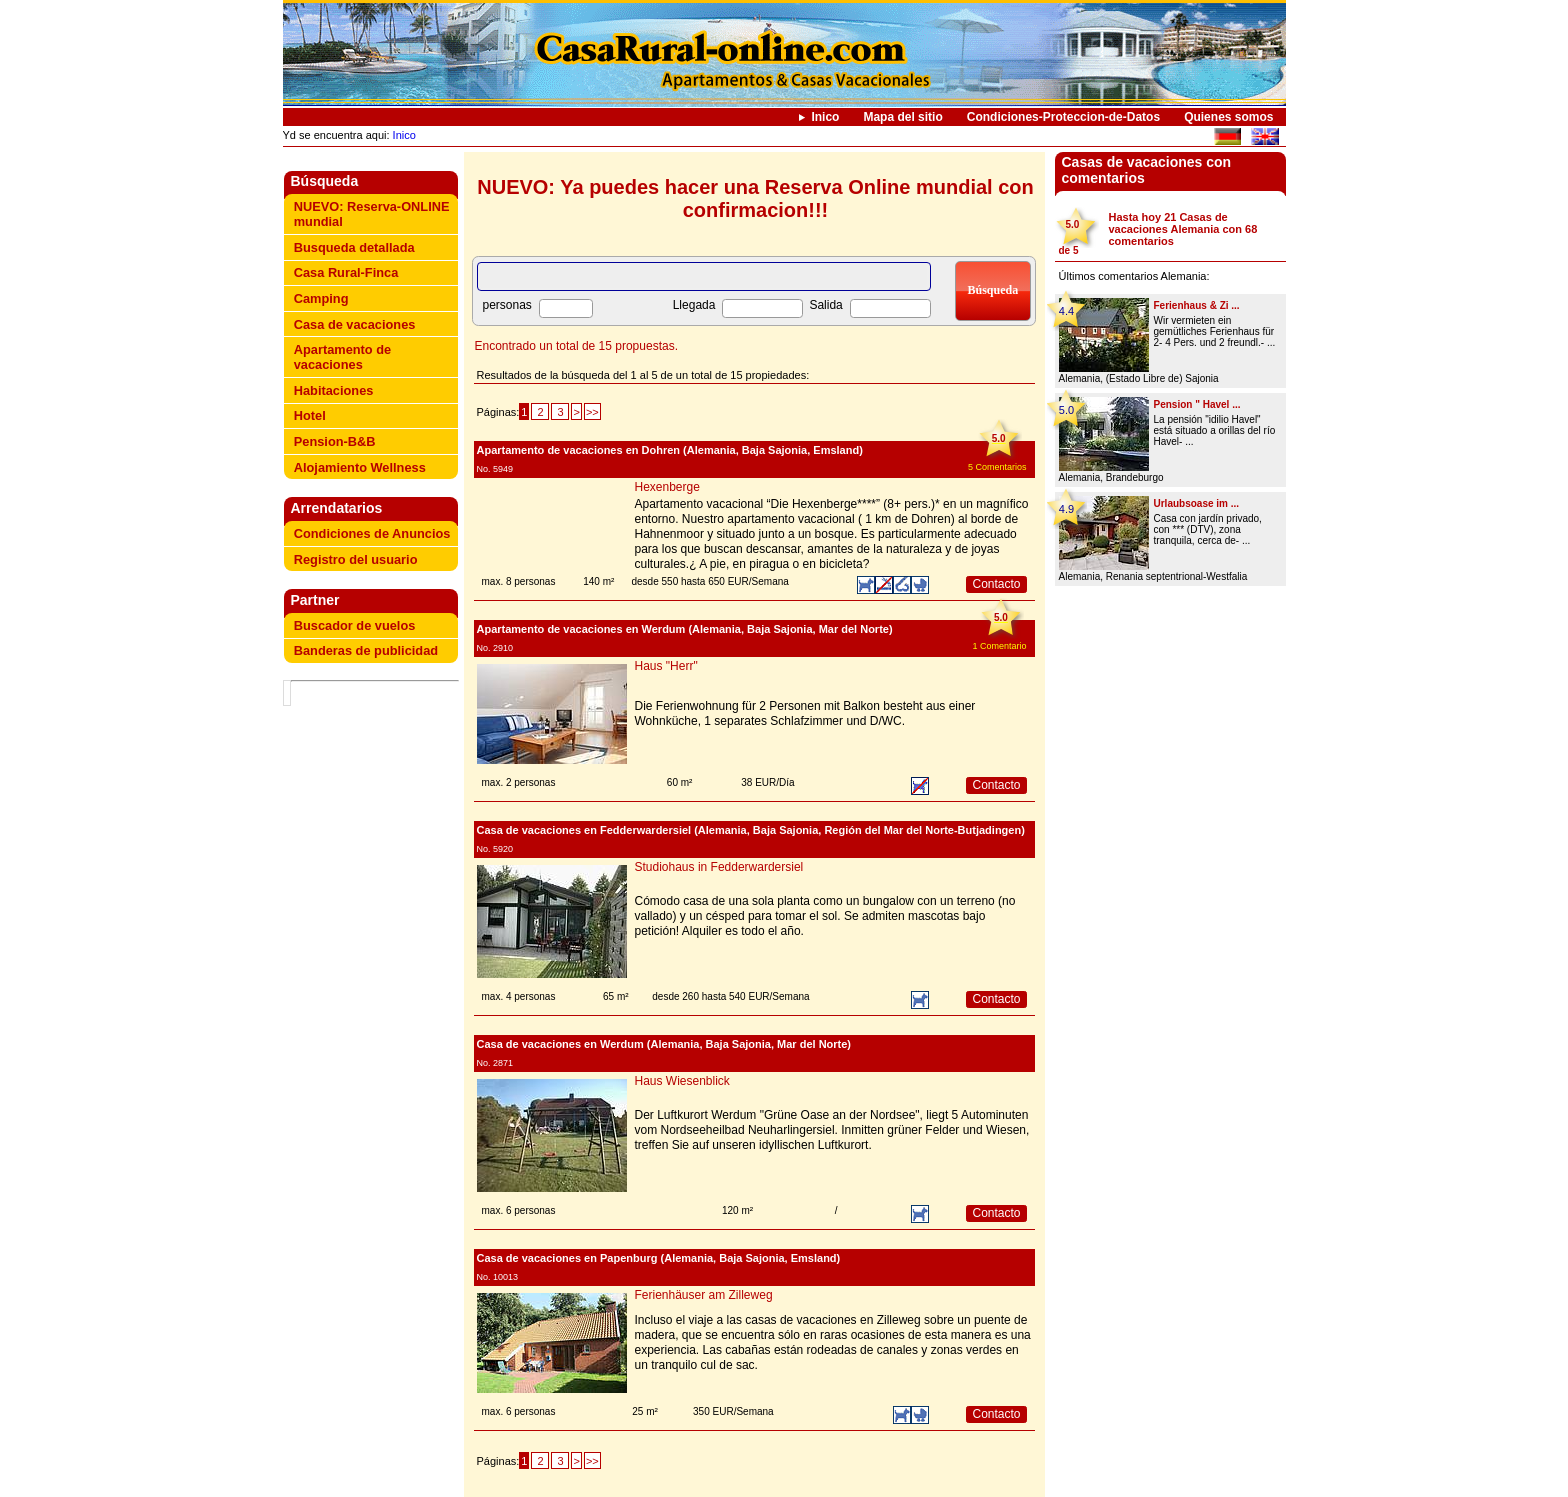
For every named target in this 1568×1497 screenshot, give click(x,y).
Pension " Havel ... (1197, 404)
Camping (321, 298)
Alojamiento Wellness (360, 467)
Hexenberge (667, 487)
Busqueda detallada (354, 247)
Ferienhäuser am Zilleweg (704, 1295)
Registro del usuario (356, 559)
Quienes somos (1228, 117)
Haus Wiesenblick (682, 1081)
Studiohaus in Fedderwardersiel (719, 867)
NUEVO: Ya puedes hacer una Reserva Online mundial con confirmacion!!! (755, 198)
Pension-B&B (335, 441)
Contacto (996, 584)
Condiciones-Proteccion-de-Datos (1063, 117)
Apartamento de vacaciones (342, 357)
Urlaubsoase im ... (1197, 503)
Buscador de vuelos (355, 625)
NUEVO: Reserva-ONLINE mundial (372, 214)
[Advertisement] (375, 990)
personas (507, 305)
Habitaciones (334, 390)
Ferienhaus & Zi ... (1197, 305)
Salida (825, 305)
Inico (825, 117)
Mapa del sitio (902, 117)
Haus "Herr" (666, 666)
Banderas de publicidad (366, 650)
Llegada (694, 305)
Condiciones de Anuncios (372, 533)
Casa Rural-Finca (346, 272)
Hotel (310, 415)
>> (592, 412)
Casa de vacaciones (355, 324)
